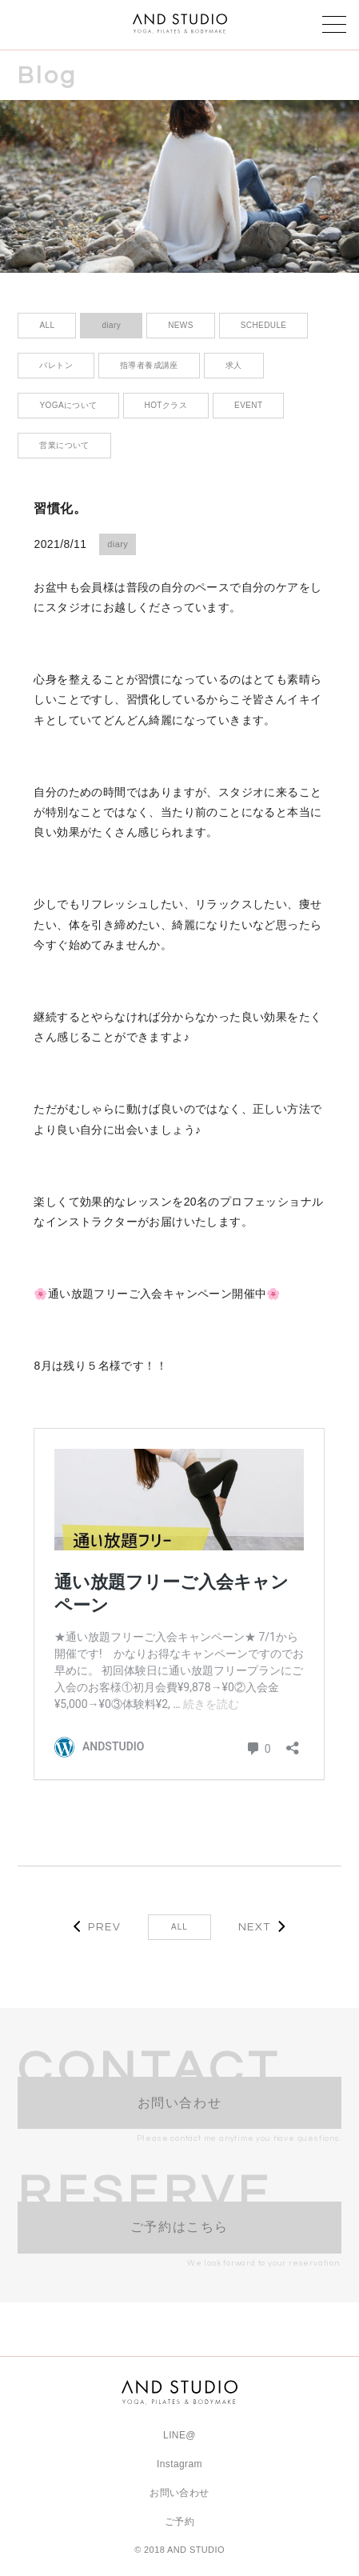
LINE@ (179, 2435)
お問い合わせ (179, 2492)
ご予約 (179, 2521)
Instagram (179, 2464)
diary (117, 544)
